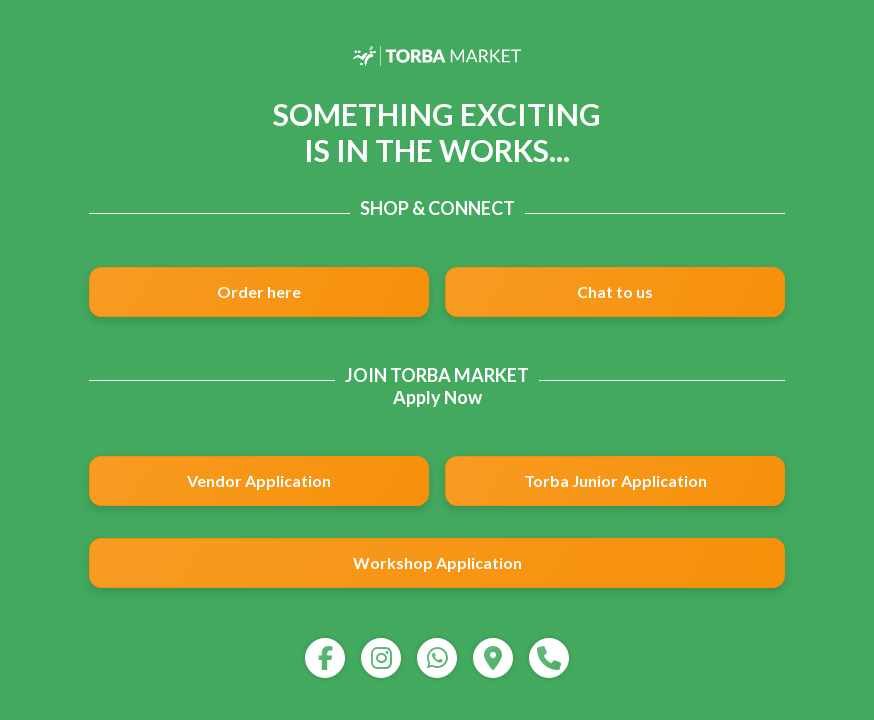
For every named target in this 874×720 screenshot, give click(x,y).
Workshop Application (437, 562)
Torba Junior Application (615, 480)
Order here (259, 291)
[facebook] (325, 658)
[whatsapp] (437, 658)
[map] (493, 658)
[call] (549, 658)
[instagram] (381, 658)
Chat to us (615, 291)
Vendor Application (259, 480)
